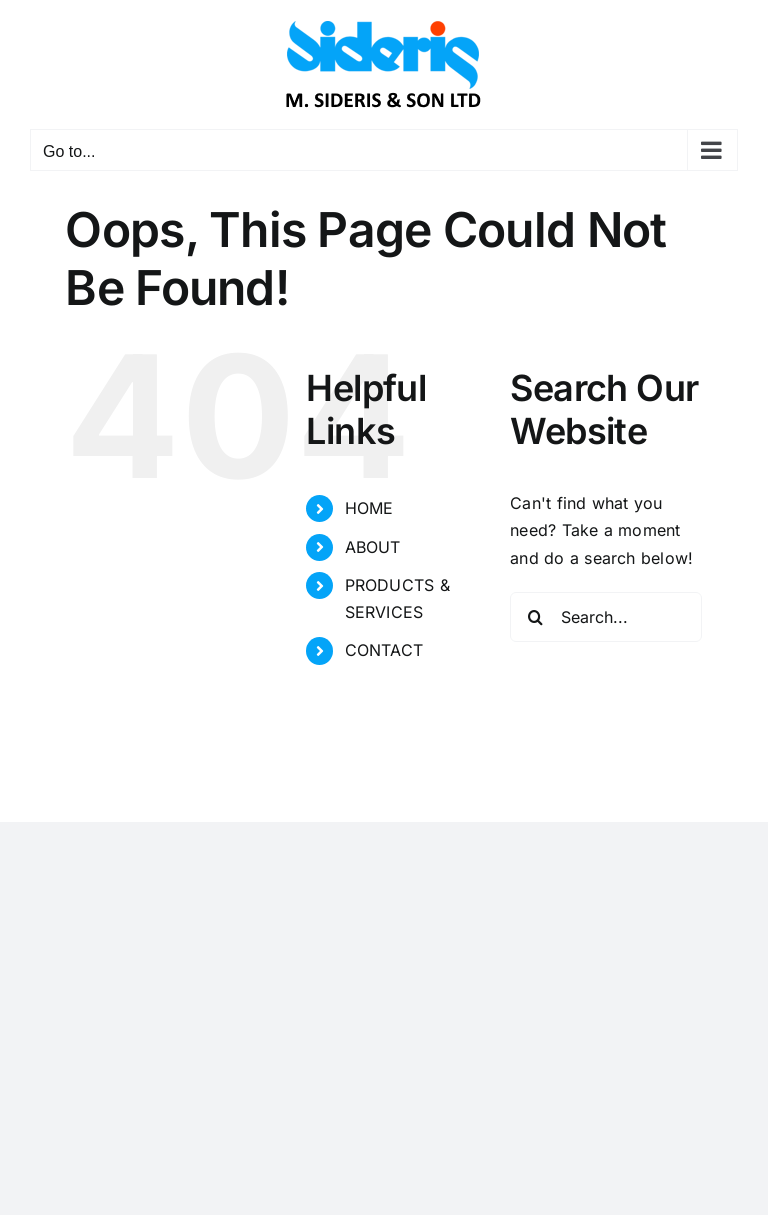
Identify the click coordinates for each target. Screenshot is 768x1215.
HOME (369, 508)
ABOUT (373, 547)
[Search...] (606, 617)
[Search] (535, 617)
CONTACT (384, 650)
